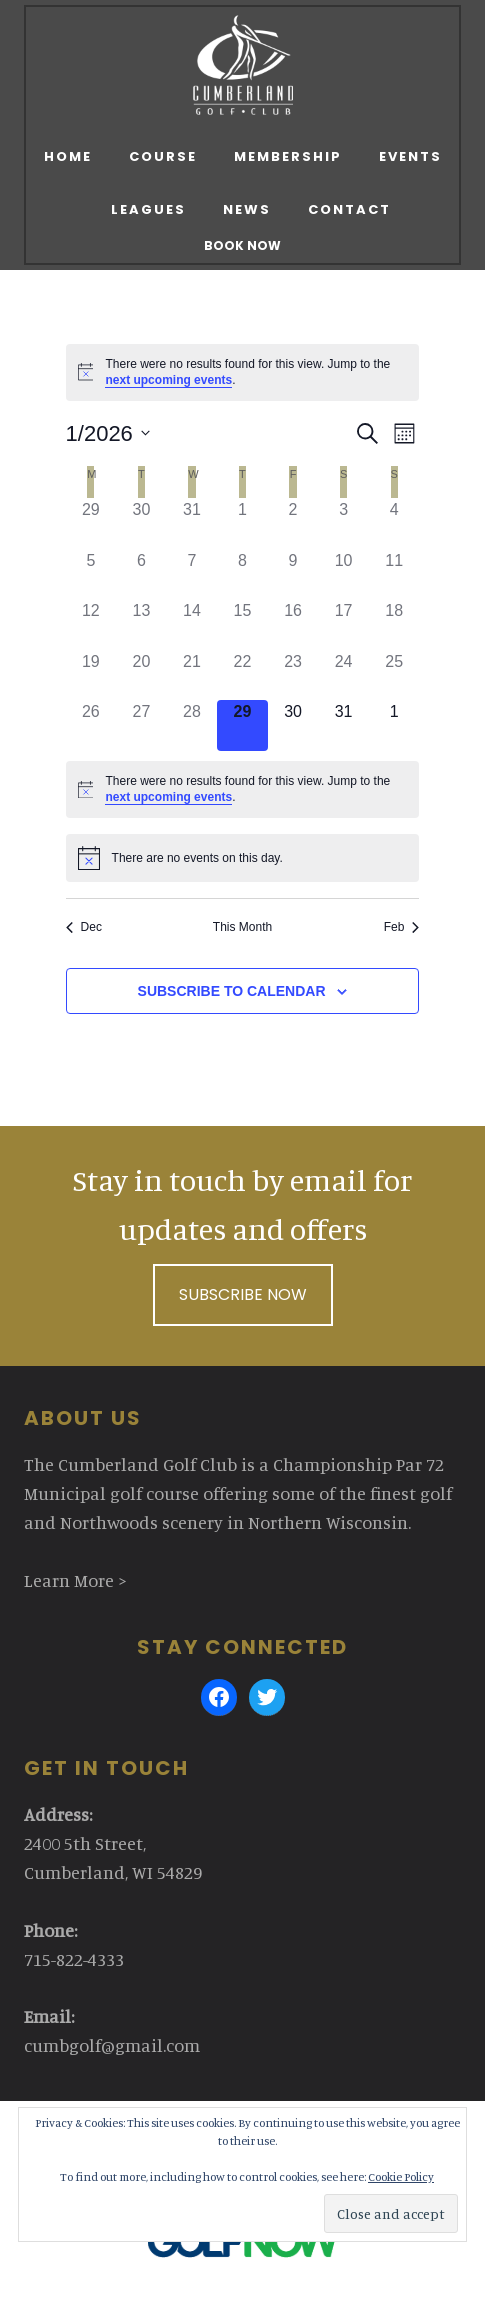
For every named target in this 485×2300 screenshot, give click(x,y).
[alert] (243, 372)
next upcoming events (168, 380)
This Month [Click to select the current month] (242, 927)
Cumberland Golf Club (242, 65)
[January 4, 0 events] (394, 523)
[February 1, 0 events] (394, 725)
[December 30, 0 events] (141, 523)
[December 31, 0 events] (192, 523)
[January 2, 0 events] (293, 523)
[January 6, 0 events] (141, 574)
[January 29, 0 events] (242, 725)
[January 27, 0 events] (141, 725)
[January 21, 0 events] (192, 675)
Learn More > (75, 1580)
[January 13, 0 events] (141, 624)
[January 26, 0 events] (91, 725)
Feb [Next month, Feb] (402, 927)
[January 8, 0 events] (242, 574)
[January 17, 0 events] (343, 624)
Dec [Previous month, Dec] (84, 927)
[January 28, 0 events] (192, 725)
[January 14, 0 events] (192, 624)
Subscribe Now (243, 1294)
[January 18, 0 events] (394, 624)
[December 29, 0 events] (91, 523)
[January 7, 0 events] (192, 574)
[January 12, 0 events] (91, 624)
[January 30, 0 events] (293, 725)
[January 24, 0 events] (343, 675)
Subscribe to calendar (232, 991)
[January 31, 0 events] (343, 725)
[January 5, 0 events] (91, 574)
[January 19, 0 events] (91, 675)
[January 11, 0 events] (394, 574)
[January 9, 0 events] (293, 574)
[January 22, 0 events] (242, 675)
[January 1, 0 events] (242, 523)
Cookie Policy (401, 2176)
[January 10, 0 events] (343, 574)
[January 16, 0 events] (293, 624)
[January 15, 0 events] (242, 624)
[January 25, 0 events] (394, 675)
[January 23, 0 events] (293, 675)
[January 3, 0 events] (343, 523)
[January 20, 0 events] (141, 675)
